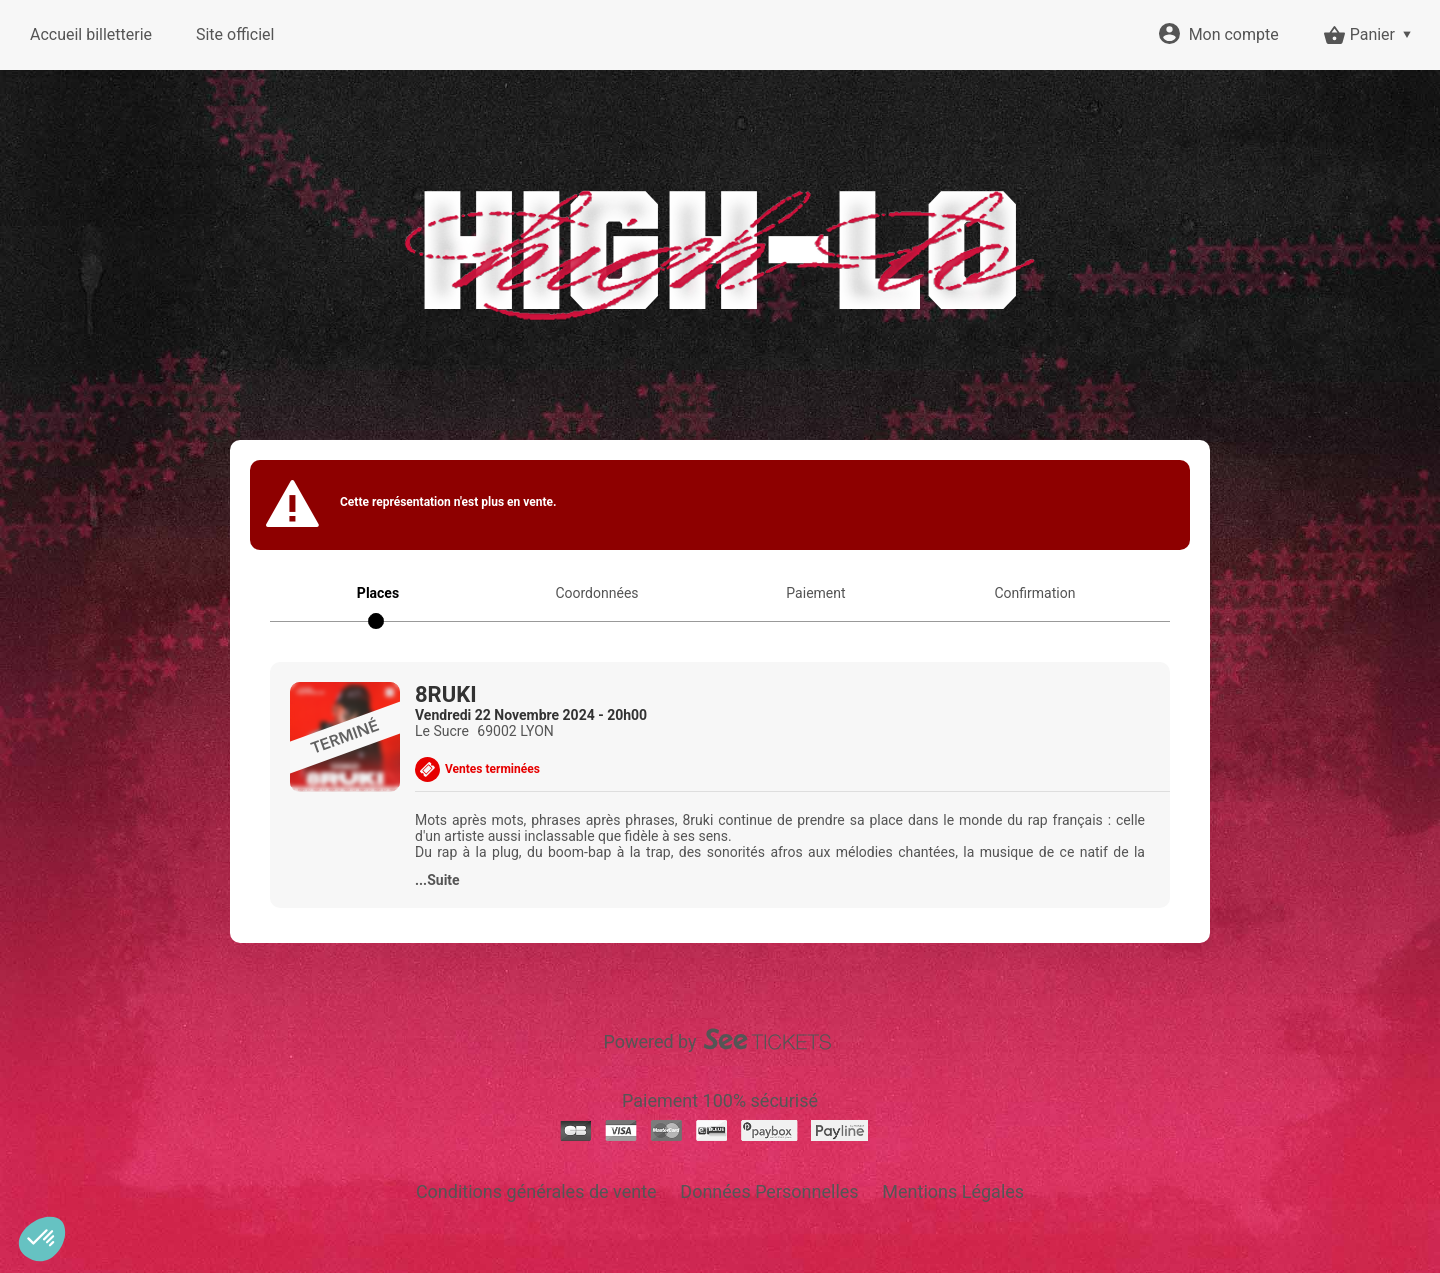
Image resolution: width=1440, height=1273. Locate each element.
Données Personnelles (769, 1191)
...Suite (437, 880)
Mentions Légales (953, 1191)
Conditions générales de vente (536, 1191)
